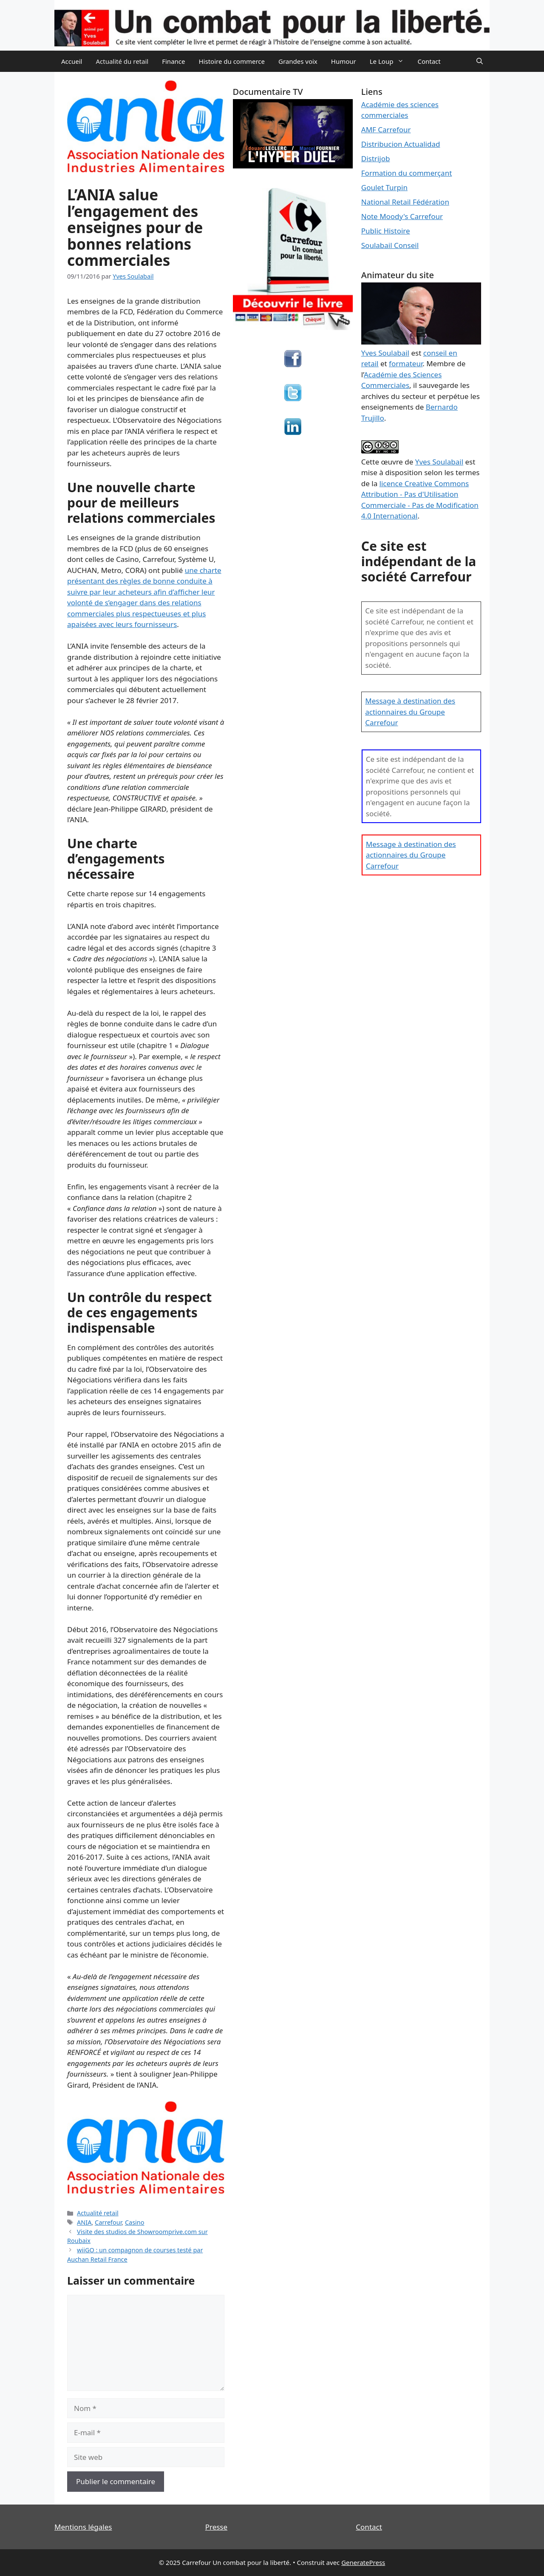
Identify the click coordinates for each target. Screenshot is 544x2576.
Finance (173, 61)
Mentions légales (83, 2527)
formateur (405, 363)
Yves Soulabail (439, 462)
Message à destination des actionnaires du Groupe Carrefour (410, 711)
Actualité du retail (122, 61)
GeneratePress (363, 2562)
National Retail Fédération (405, 202)
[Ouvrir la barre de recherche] (480, 61)
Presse (216, 2527)
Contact (428, 61)
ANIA (84, 2222)
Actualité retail (98, 2213)
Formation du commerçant (406, 173)
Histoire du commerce (231, 61)
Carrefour (108, 2222)
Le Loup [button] (390, 61)
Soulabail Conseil (390, 245)
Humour (343, 61)
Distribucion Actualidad (400, 144)
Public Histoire (385, 231)
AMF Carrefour (386, 129)
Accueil (71, 61)
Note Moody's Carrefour (402, 216)
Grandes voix (297, 61)
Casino (134, 2222)
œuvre (392, 462)
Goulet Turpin (384, 187)
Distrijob (375, 158)
